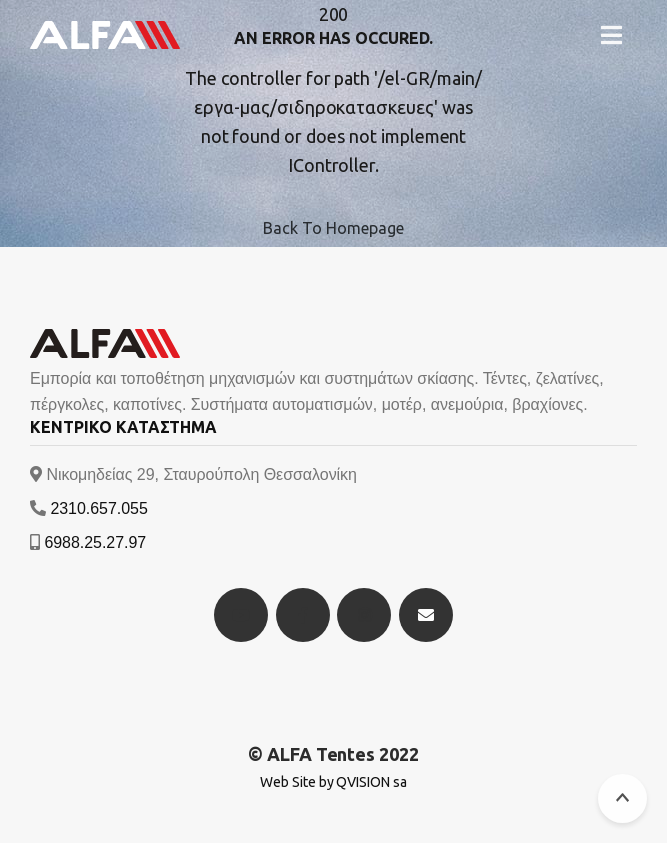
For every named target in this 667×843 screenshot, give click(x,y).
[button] (611, 35)
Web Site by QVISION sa (333, 782)
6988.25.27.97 (95, 542)
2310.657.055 (98, 508)
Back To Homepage (333, 228)
